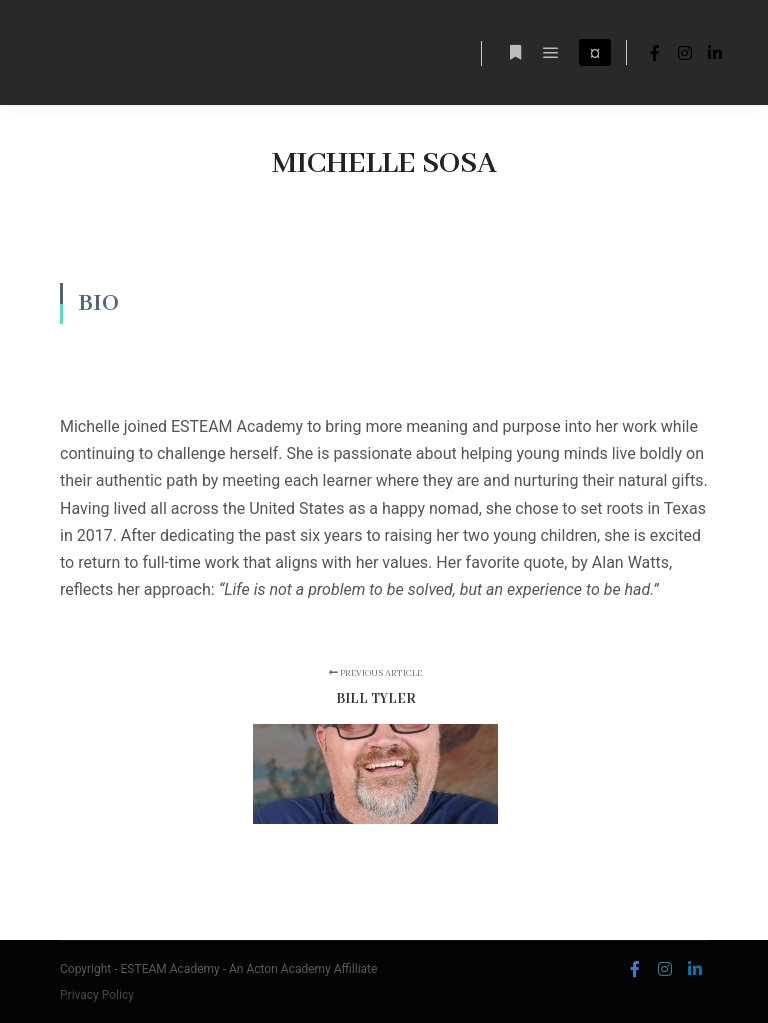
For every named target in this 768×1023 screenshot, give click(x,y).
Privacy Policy (97, 995)
